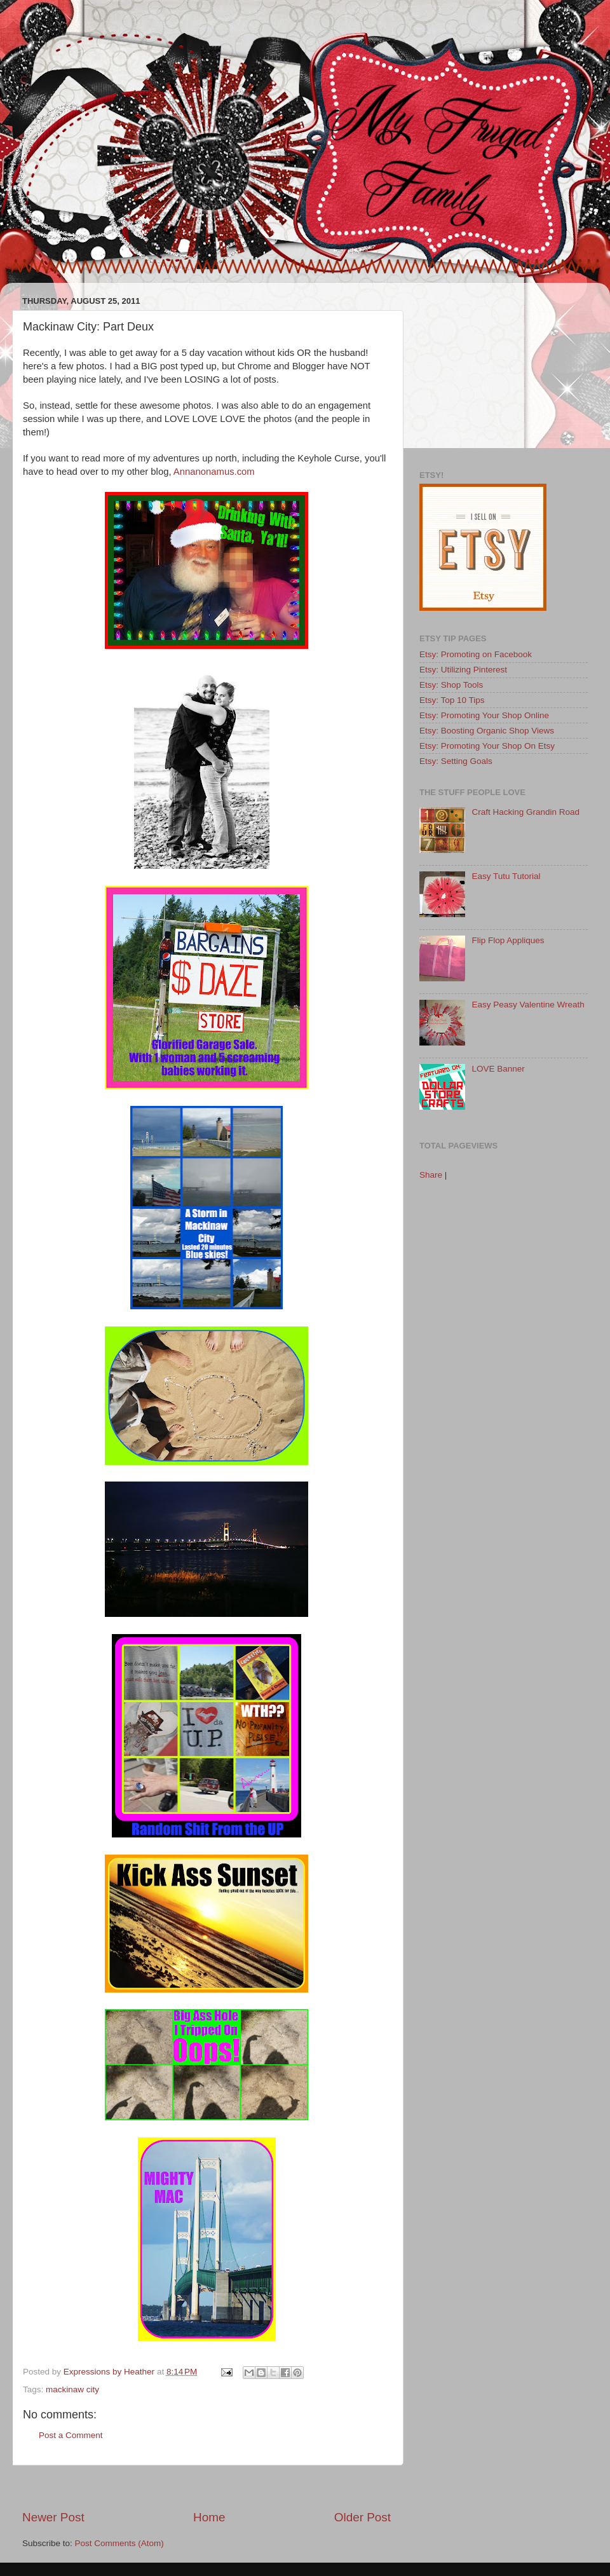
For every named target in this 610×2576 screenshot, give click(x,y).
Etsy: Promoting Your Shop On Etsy (487, 746)
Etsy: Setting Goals (455, 761)
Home (209, 2517)
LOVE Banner (497, 1068)
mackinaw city (72, 2389)
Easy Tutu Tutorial (505, 876)
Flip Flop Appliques (507, 940)
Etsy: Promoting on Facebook (475, 654)
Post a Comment (71, 2435)
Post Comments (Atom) (119, 2543)
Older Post (362, 2517)
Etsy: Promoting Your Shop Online (484, 715)
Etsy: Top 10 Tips (452, 700)
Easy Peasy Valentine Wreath (527, 1004)
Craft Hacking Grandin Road (525, 812)
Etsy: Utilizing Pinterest (463, 669)
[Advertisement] (206, 2487)
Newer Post (53, 2517)
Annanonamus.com (214, 472)
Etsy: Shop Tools (451, 685)
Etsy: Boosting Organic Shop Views (486, 730)
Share (430, 1175)
